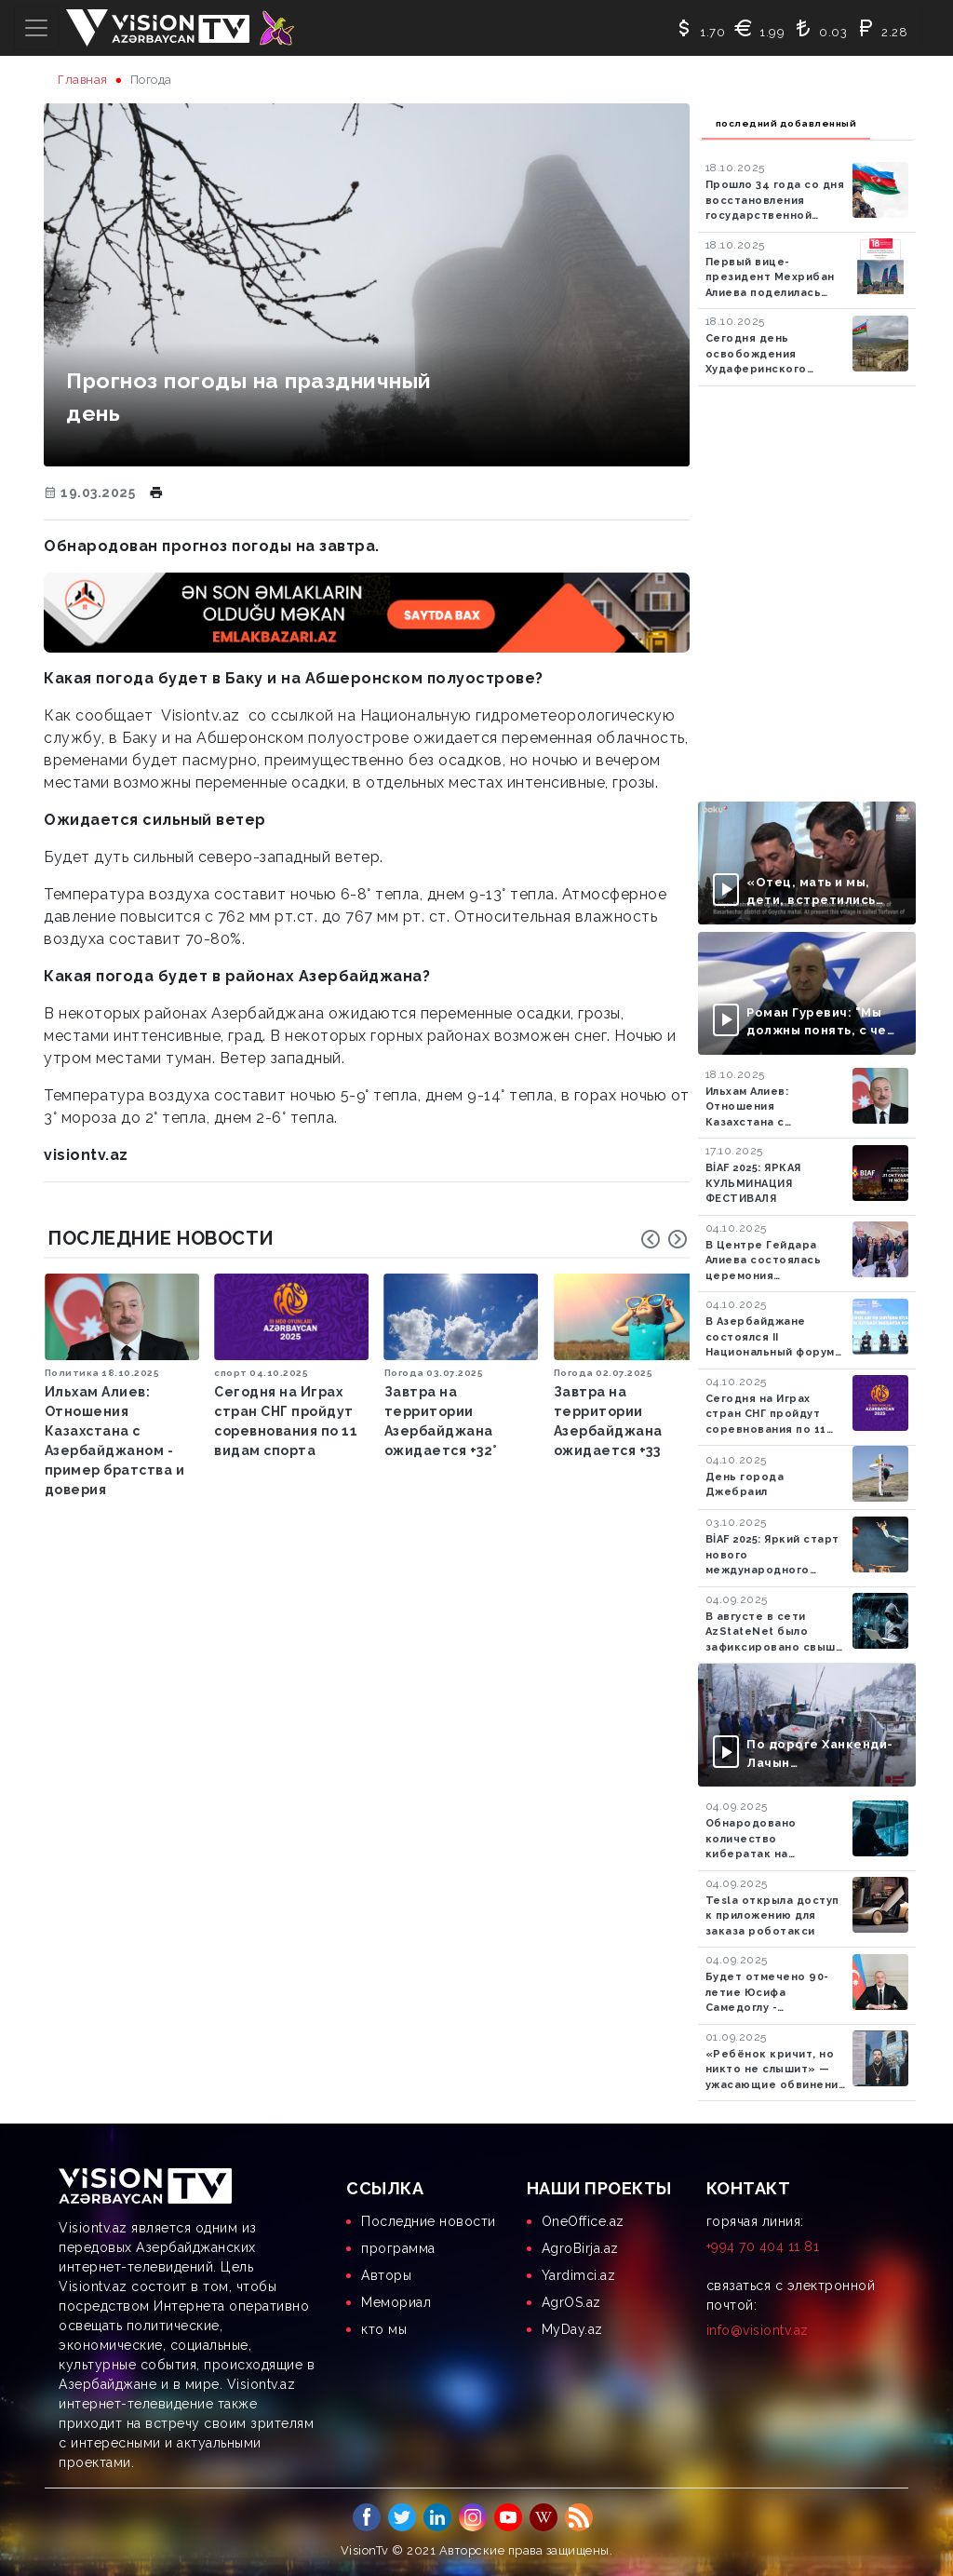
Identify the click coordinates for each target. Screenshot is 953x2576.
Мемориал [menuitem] (396, 2302)
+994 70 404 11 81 (763, 2246)
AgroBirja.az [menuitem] (580, 2248)
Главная (83, 80)
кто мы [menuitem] (384, 2329)
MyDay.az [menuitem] (572, 2329)
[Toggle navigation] (36, 28)
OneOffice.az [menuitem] (583, 2221)
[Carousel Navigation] (664, 1239)
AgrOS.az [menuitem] (571, 2302)
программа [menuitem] (398, 2248)
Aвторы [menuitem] (386, 2275)
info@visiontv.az (757, 2330)
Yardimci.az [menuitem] (579, 2275)
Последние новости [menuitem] (428, 2221)
